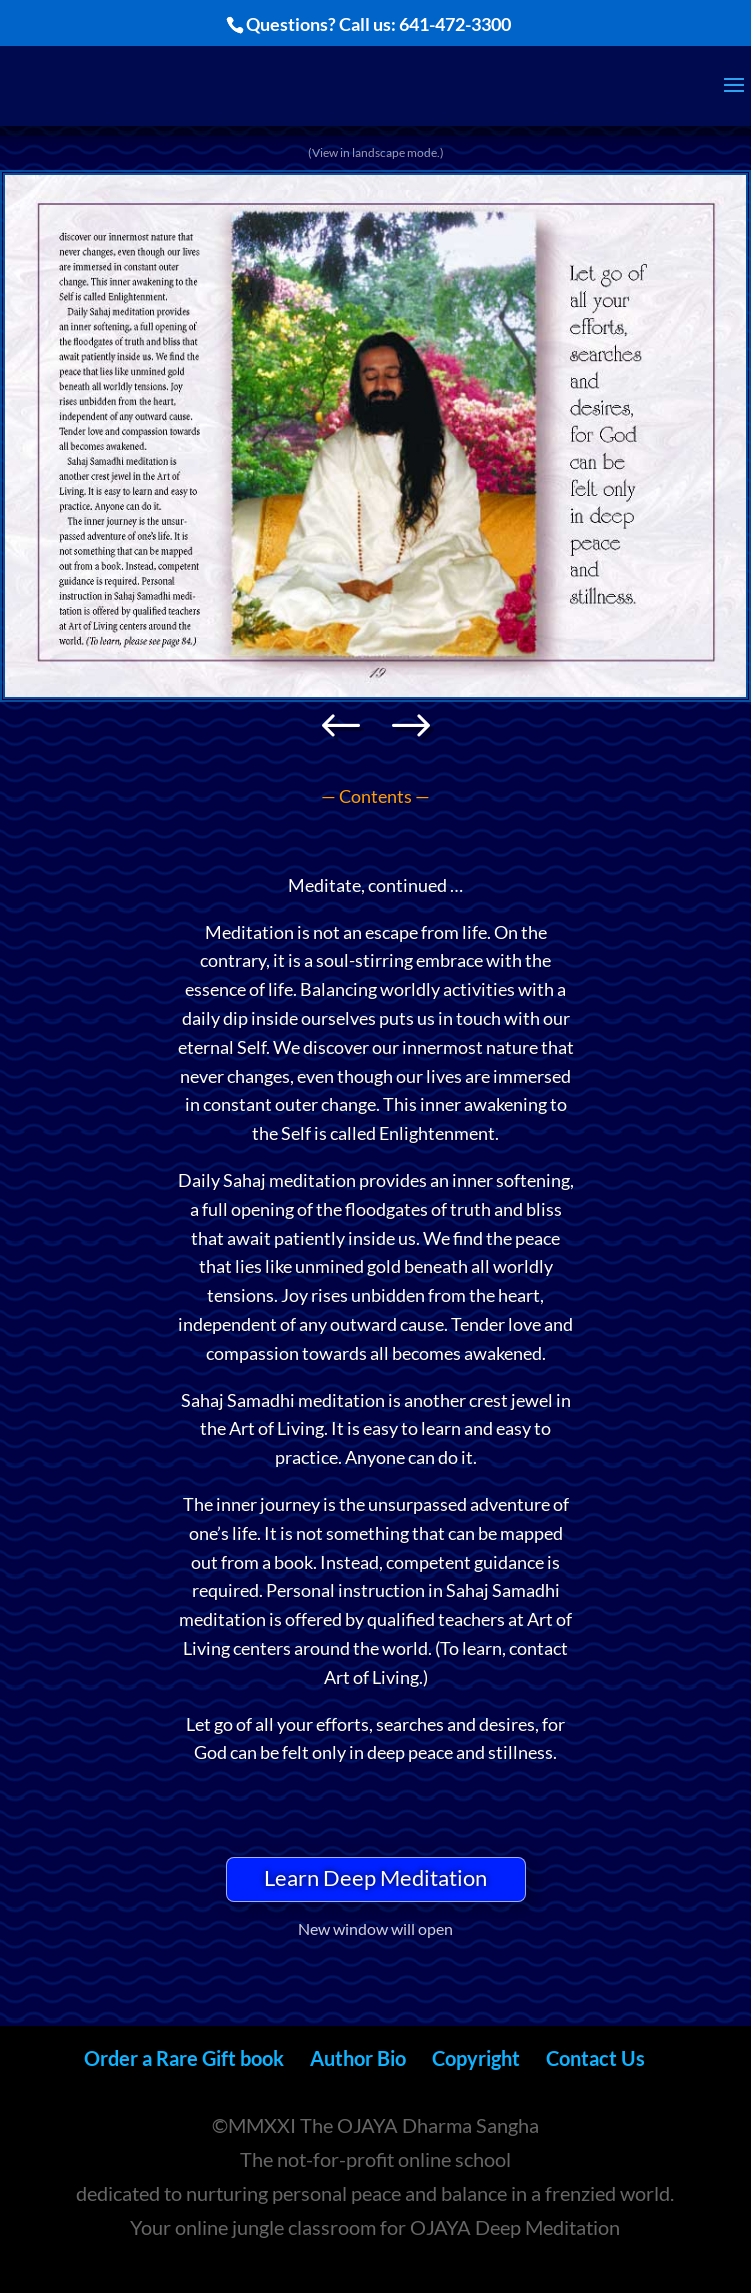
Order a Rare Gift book (184, 2058)
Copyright (476, 2058)
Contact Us (595, 2058)
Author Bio (358, 2058)
